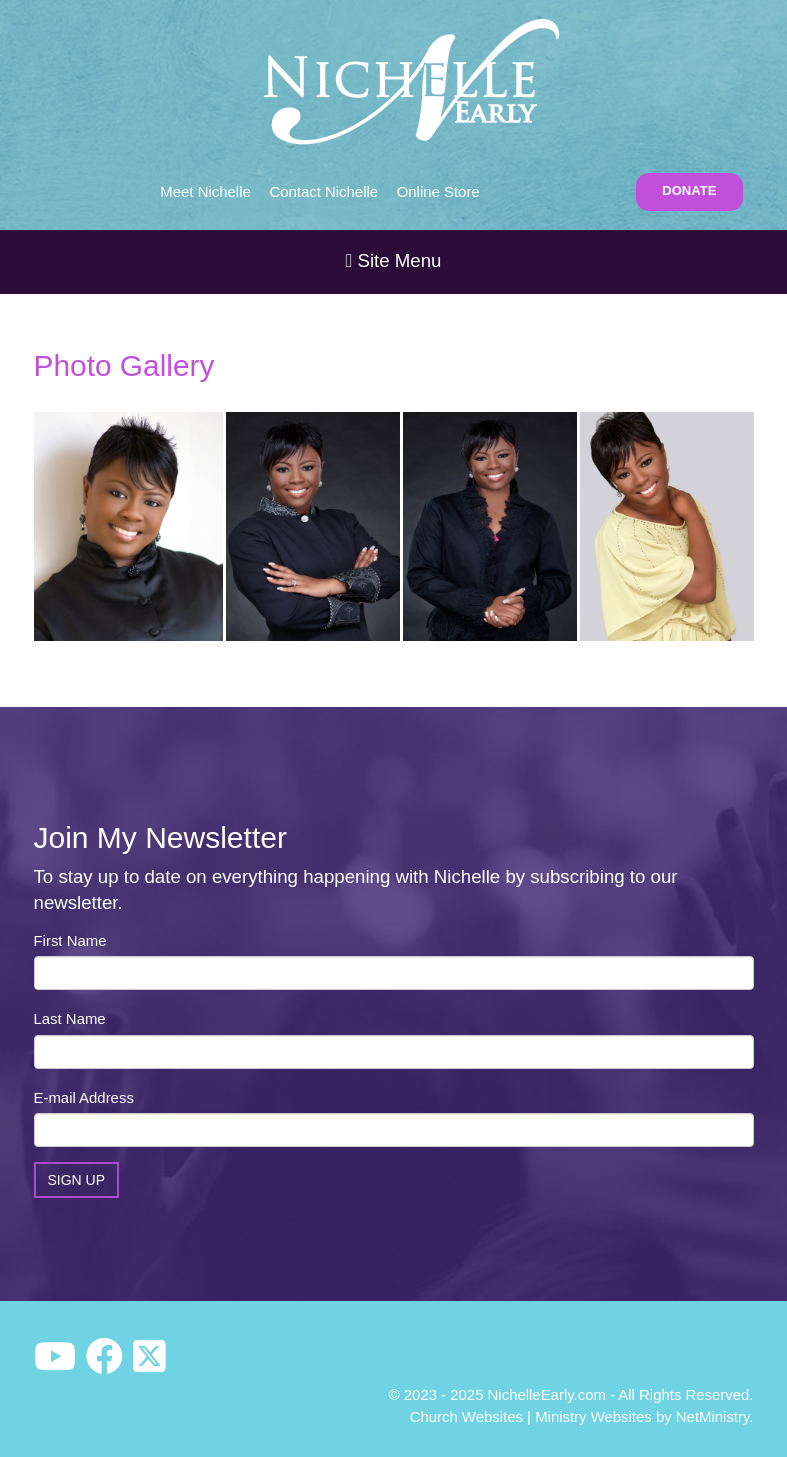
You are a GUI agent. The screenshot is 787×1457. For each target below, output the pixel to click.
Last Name (70, 1018)
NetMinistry (713, 1416)
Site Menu (393, 260)
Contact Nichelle (323, 191)
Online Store (438, 191)
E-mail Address (84, 1097)
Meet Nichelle (205, 191)
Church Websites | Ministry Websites (533, 1416)
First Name (70, 940)
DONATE (689, 190)
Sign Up (77, 1180)
